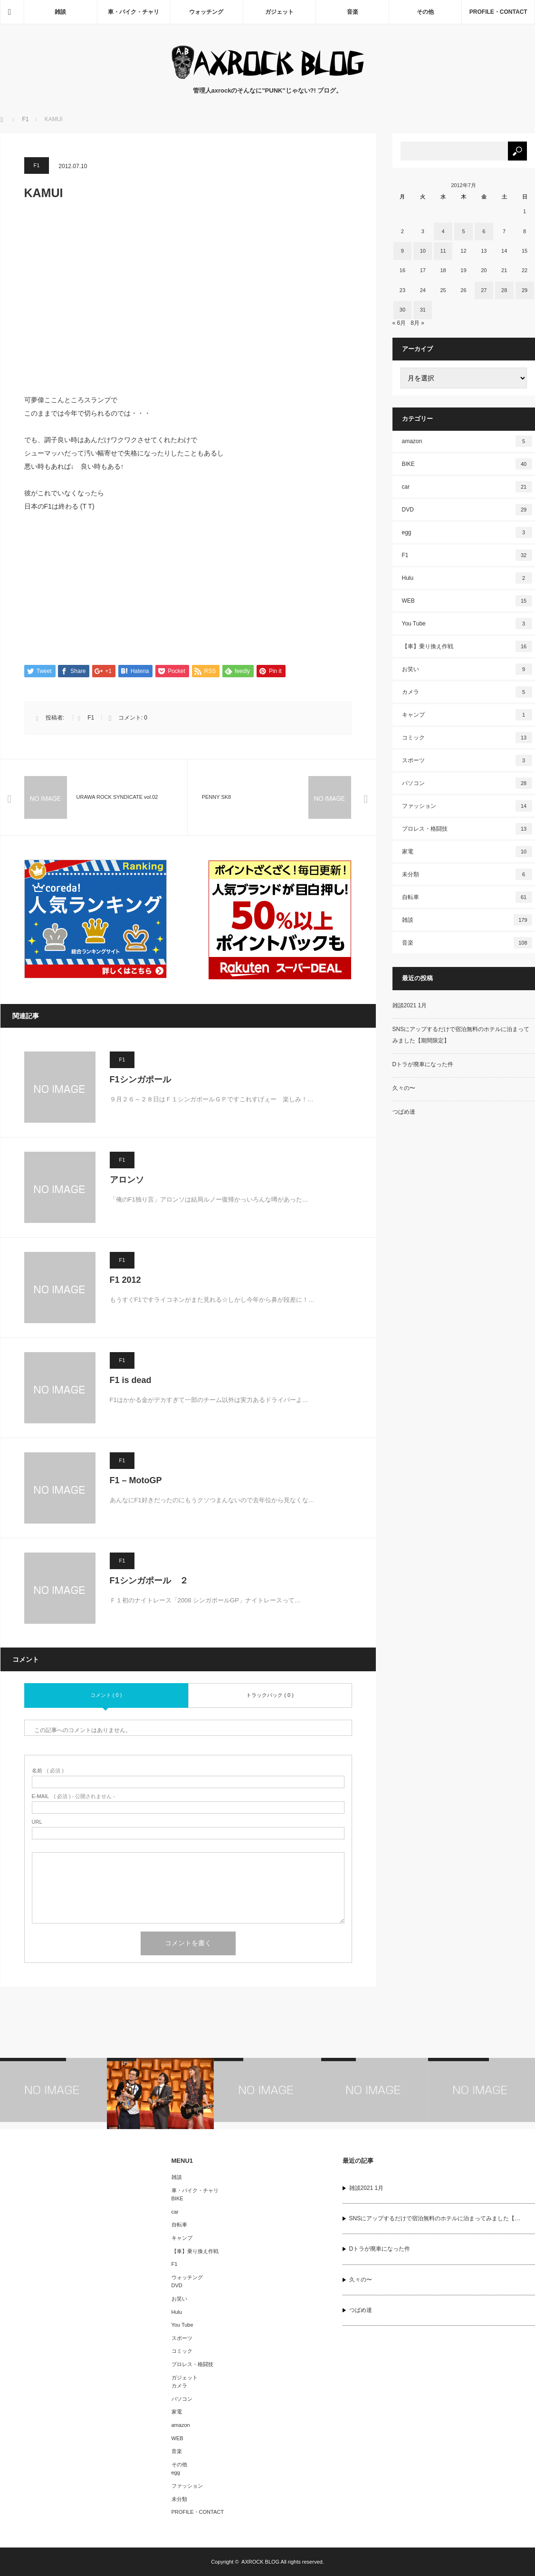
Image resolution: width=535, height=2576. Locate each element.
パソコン (467, 783)
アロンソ (127, 1180)
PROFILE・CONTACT (498, 12)
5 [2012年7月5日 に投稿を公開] (463, 231)
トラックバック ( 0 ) (270, 1695)
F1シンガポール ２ (149, 1581)
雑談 (60, 12)
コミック (467, 737)
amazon (467, 441)
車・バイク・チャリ (133, 12)
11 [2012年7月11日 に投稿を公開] (443, 251)
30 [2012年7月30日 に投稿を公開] (402, 310)
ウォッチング (206, 12)
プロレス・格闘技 (467, 828)
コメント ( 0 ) (106, 1695)
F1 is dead (131, 1380)
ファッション (467, 806)
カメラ (467, 692)
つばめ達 (403, 1111)
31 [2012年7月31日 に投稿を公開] (423, 310)
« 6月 (399, 323)
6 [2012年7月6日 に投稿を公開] (483, 231)
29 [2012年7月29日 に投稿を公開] (524, 290)
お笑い (467, 669)
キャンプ (467, 714)
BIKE (467, 464)
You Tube (467, 623)
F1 (37, 165)
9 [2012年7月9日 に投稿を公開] (402, 251)
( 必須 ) (48, 1771)
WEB (467, 600)
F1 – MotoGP (136, 1481)
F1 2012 (125, 1280)
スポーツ (467, 760)
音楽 (352, 12)
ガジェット (279, 12)
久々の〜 (403, 1088)
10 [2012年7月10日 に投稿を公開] (423, 251)
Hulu (467, 578)
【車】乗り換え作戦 (467, 646)
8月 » (417, 323)
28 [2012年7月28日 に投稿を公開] (504, 290)
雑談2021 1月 (409, 1005)
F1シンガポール (140, 1080)
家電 (467, 851)
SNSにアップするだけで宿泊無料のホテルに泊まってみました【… (435, 2219)
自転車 (467, 897)
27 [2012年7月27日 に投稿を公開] (484, 290)
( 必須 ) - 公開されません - (73, 1796)
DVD (467, 509)
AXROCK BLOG (260, 2562)
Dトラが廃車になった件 (423, 1064)
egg (467, 532)
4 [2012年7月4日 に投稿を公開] (443, 231)
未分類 (467, 874)
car (467, 486)
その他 (425, 12)
